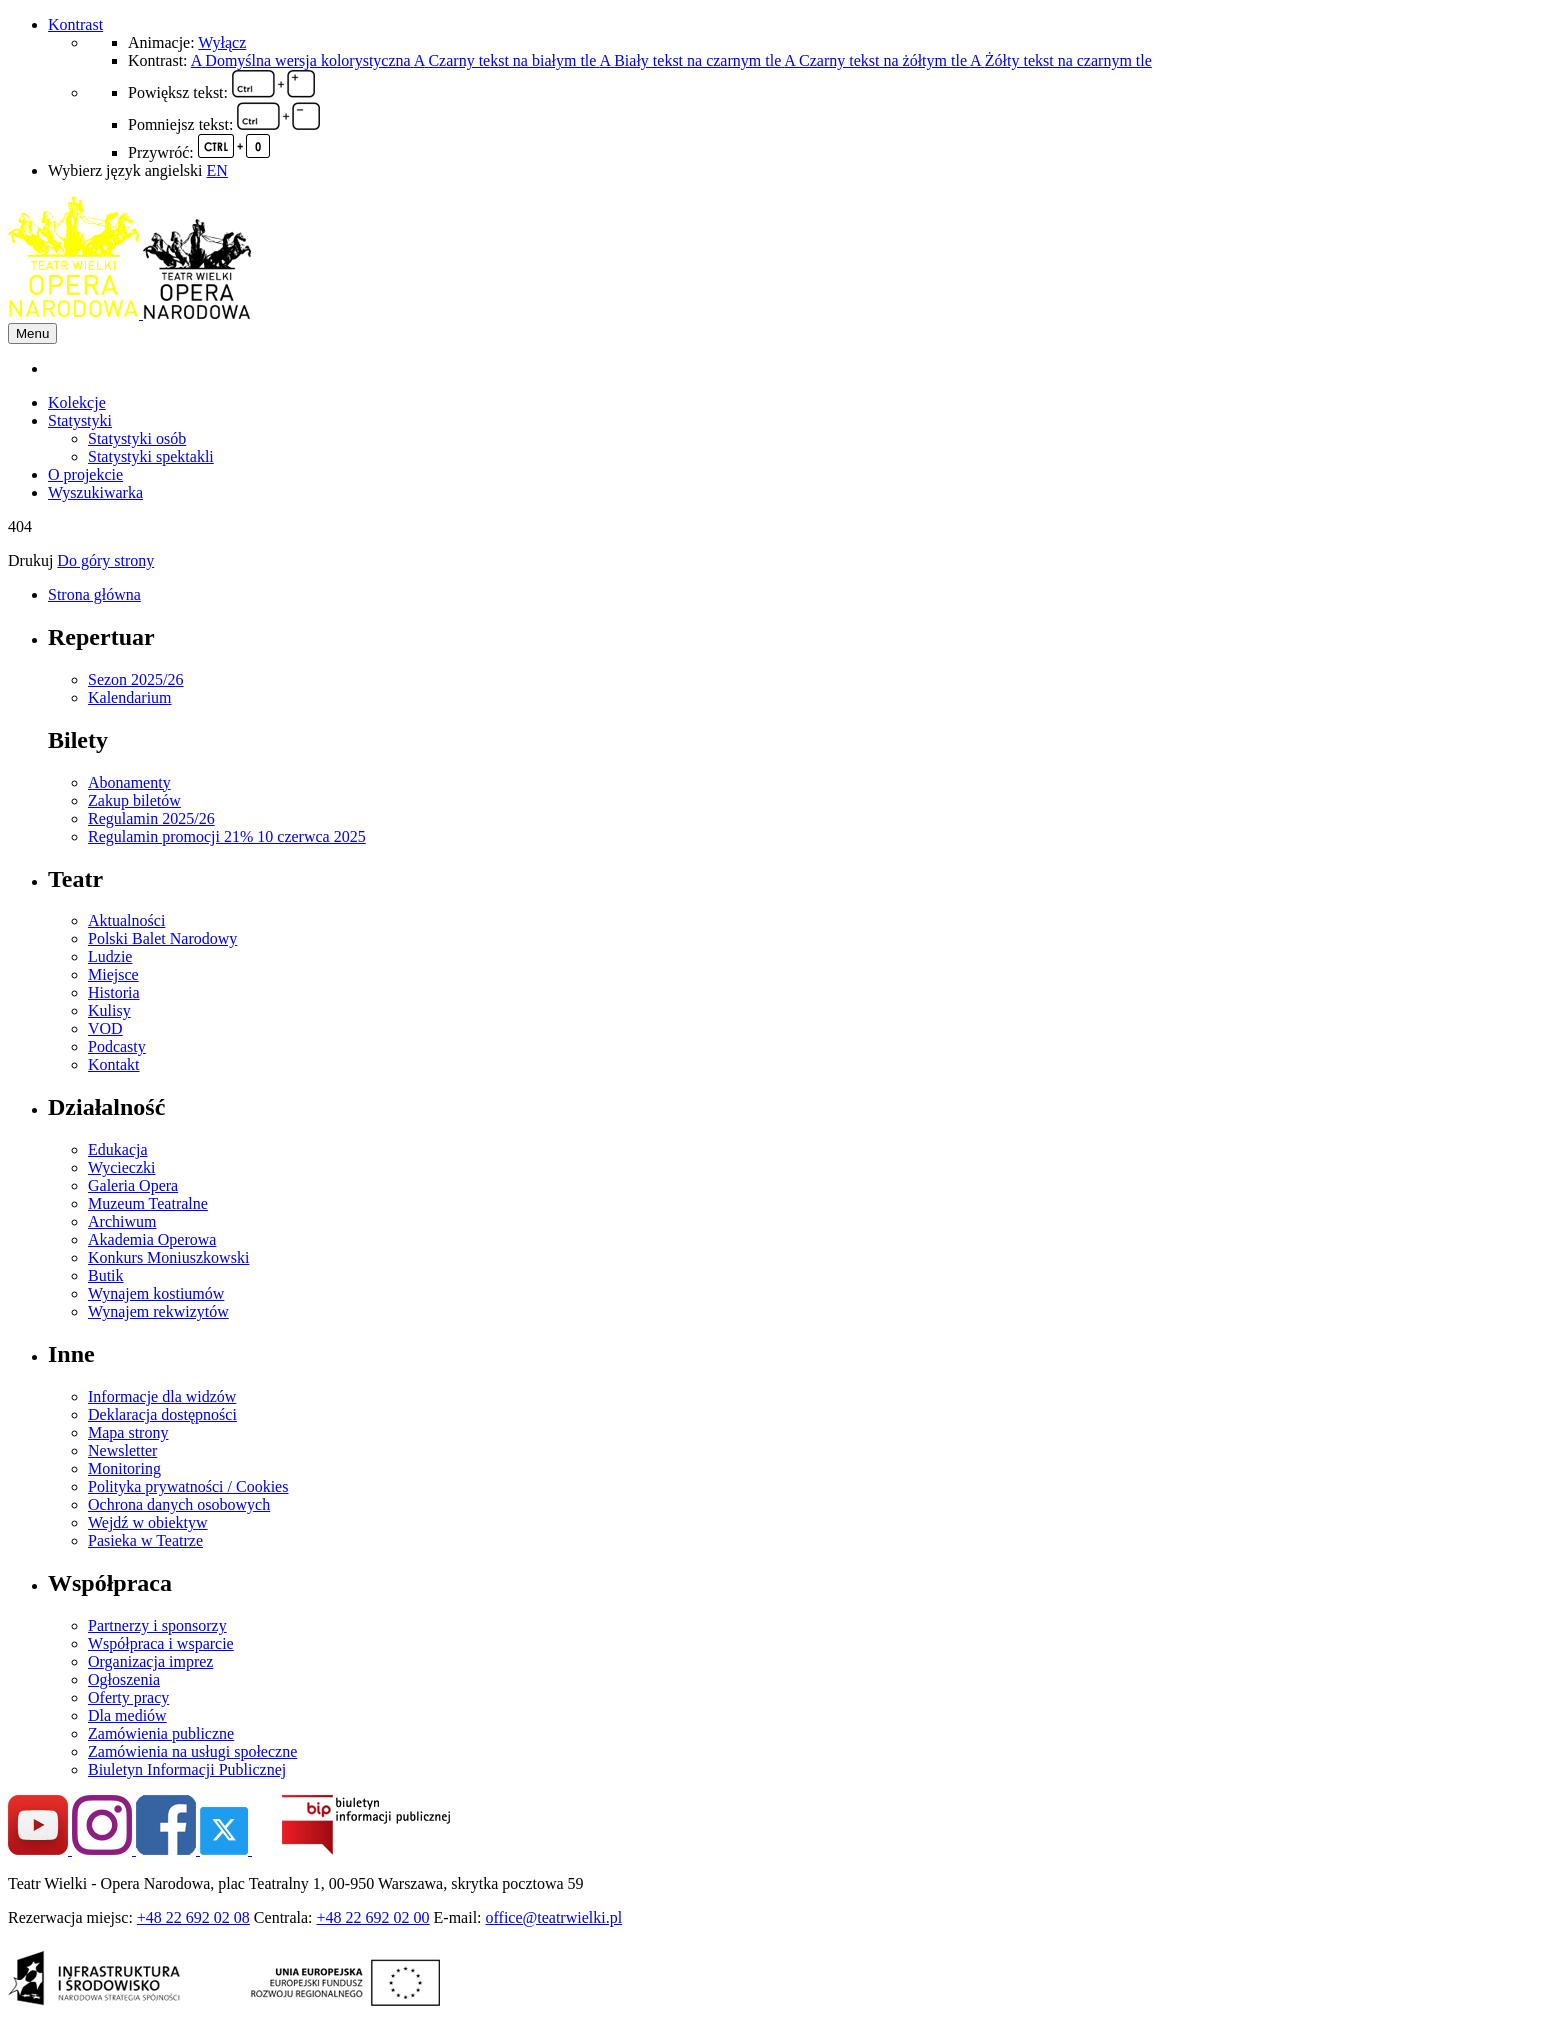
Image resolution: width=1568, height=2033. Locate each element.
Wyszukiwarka (95, 492)
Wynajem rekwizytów (158, 1311)
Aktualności (126, 920)
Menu (32, 333)
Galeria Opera (133, 1185)
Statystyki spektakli (151, 456)
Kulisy (109, 1010)
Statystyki (80, 420)
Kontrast (75, 24)
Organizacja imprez (150, 1661)
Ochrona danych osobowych (179, 1504)
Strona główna (94, 594)
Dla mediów (127, 1715)
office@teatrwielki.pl (554, 1917)
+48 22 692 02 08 (193, 1917)
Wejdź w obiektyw (148, 1522)
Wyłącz (222, 42)
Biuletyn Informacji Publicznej (187, 1769)
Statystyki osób (137, 438)
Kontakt (114, 1064)
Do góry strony (105, 560)
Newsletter (122, 1450)
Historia (114, 992)
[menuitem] (804, 369)
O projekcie (85, 474)
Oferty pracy (128, 1697)
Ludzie (110, 956)
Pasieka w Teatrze (145, 1540)
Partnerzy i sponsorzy (157, 1625)
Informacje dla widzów (162, 1396)
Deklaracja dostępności (162, 1414)
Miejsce (113, 974)
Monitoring (124, 1468)
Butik (106, 1275)
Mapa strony (128, 1432)
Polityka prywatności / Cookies (188, 1486)
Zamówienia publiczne (161, 1733)
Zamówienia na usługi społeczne (192, 1751)
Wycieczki (121, 1167)
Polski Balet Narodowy (162, 938)
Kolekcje (77, 402)
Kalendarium (130, 697)
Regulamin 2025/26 (151, 818)
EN (217, 170)
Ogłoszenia (124, 1679)
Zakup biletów (134, 800)
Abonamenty (129, 782)
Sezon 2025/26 (136, 679)
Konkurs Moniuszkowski (168, 1257)
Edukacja (118, 1149)
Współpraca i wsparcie (161, 1643)
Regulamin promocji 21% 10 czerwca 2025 (227, 836)
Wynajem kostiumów (156, 1293)
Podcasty (117, 1046)
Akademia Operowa (152, 1239)
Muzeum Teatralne (148, 1203)
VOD (105, 1028)
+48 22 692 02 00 (373, 1917)
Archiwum (122, 1221)
